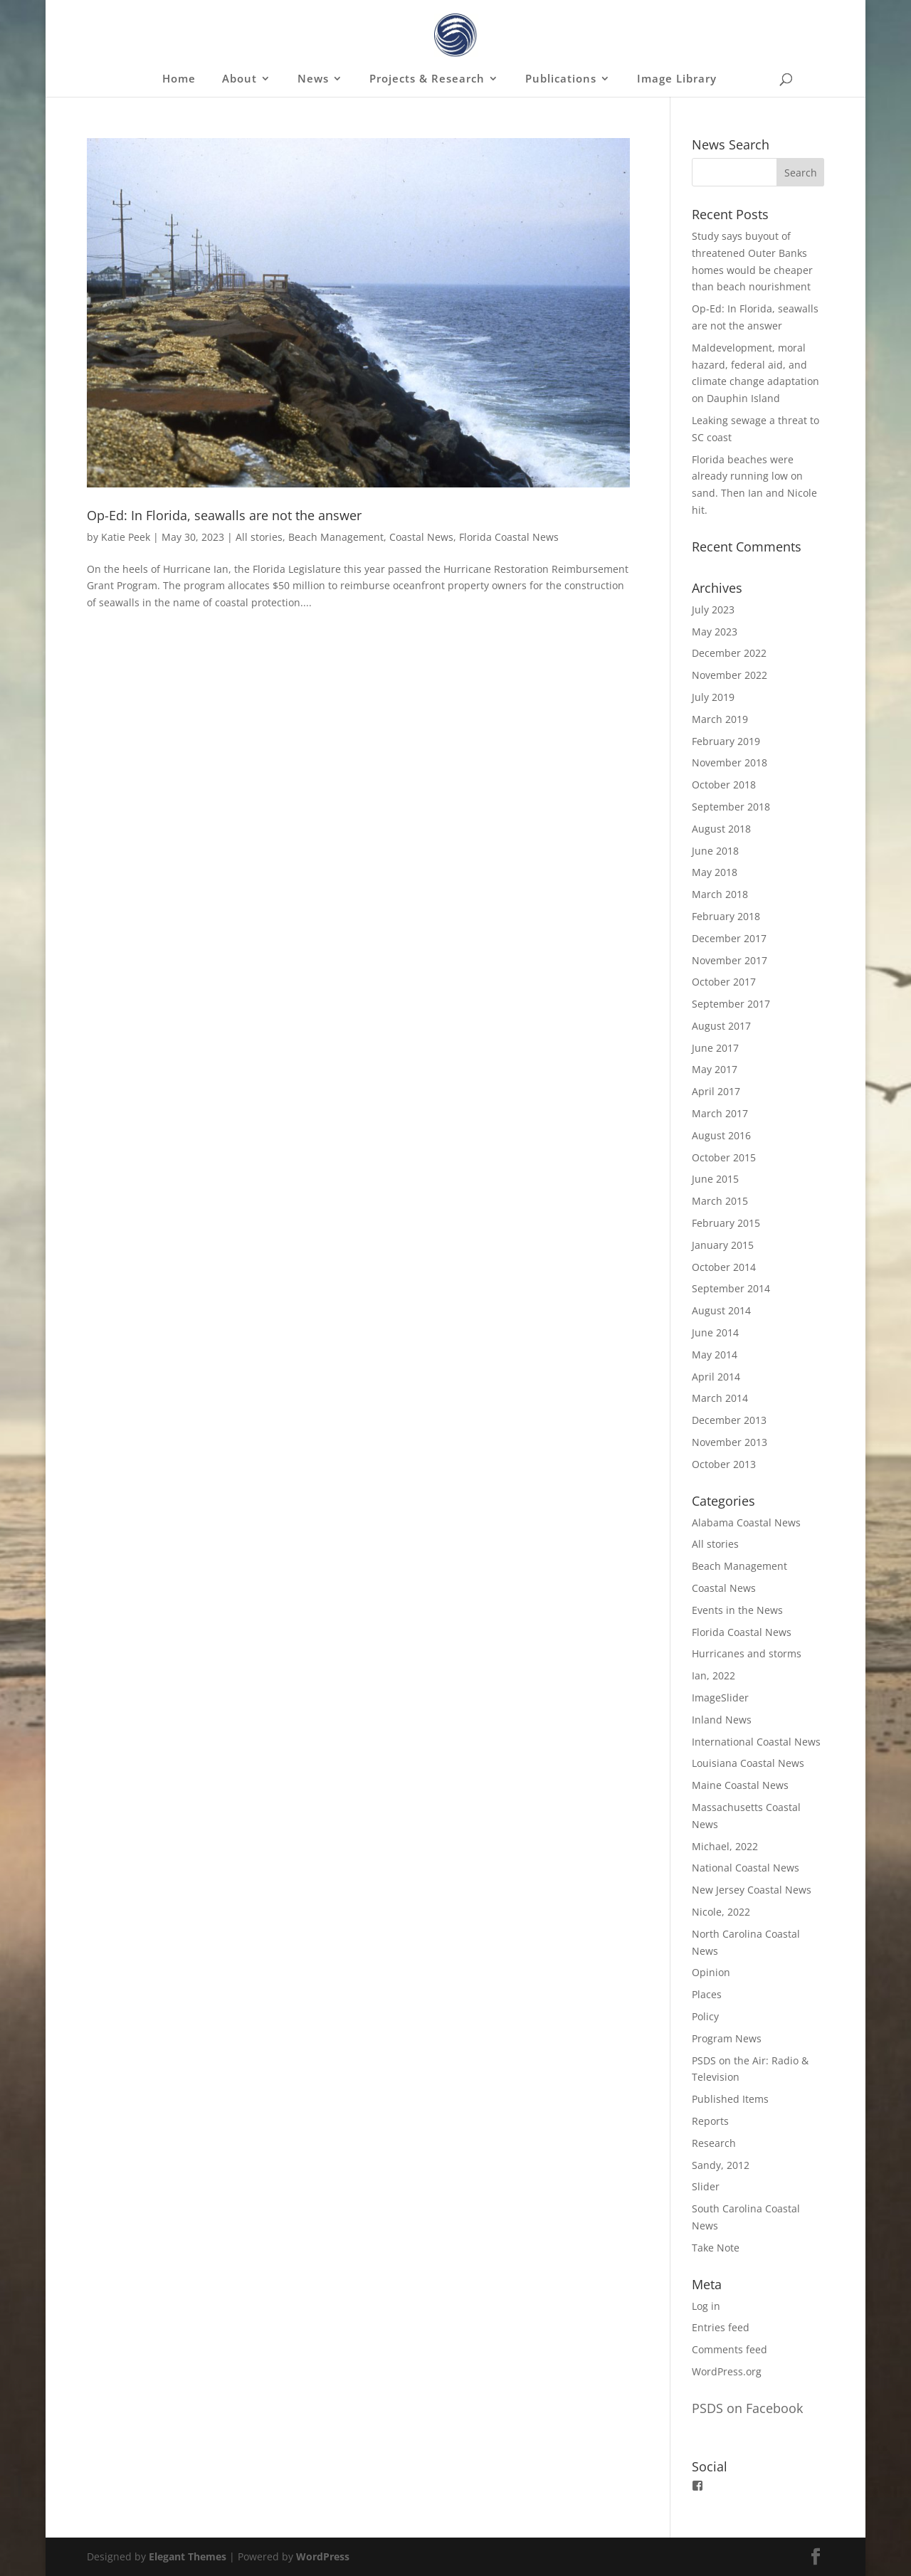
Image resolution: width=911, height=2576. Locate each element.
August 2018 (721, 828)
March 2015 (720, 1201)
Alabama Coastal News (746, 1522)
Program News (727, 2038)
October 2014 (724, 1267)
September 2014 (731, 1288)
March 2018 (720, 894)
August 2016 (721, 1135)
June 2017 (715, 1048)
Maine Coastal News (740, 1785)
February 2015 (726, 1223)
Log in (706, 2306)
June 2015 (715, 1179)
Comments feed (729, 2349)
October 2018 (724, 784)
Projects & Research (427, 79)
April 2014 (716, 1376)
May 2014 (714, 1354)
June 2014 (715, 1332)
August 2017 (721, 1026)
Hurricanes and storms (746, 1653)
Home (179, 79)
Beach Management (336, 537)
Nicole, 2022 (721, 1911)
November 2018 (729, 762)
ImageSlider (720, 1697)
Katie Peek (125, 537)
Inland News (722, 1719)
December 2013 (729, 1420)
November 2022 (729, 675)
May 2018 (714, 872)
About (239, 79)
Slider (706, 2186)
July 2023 (713, 609)
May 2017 (714, 1069)
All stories (259, 537)
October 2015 (724, 1157)
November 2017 (729, 960)
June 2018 (715, 850)
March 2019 (720, 719)
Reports (710, 2121)
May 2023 (714, 631)
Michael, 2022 (725, 1846)
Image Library (677, 79)
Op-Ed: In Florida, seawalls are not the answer (224, 515)
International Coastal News (756, 1741)
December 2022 (729, 653)
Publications (560, 79)
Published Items (730, 2099)
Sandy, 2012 (720, 2165)
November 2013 (729, 1442)
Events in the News (737, 1610)
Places (707, 1994)
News (313, 79)
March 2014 (720, 1398)
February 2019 (726, 741)
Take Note (715, 2247)
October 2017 (724, 981)
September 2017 (731, 1003)
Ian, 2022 (713, 1675)
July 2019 (713, 697)
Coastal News (421, 537)
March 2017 (720, 1113)
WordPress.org (727, 2371)
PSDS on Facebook (747, 2408)
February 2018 (726, 916)
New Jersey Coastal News (751, 1889)
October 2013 (724, 1464)
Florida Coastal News (509, 537)
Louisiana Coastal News (748, 1763)
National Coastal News (745, 1867)
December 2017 (729, 938)
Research (714, 2143)
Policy (705, 2016)
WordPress (322, 2556)
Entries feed (720, 2327)
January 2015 (723, 1245)
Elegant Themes (187, 2556)
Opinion (711, 1972)
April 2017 (716, 1091)
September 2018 (731, 806)
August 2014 (721, 1310)
